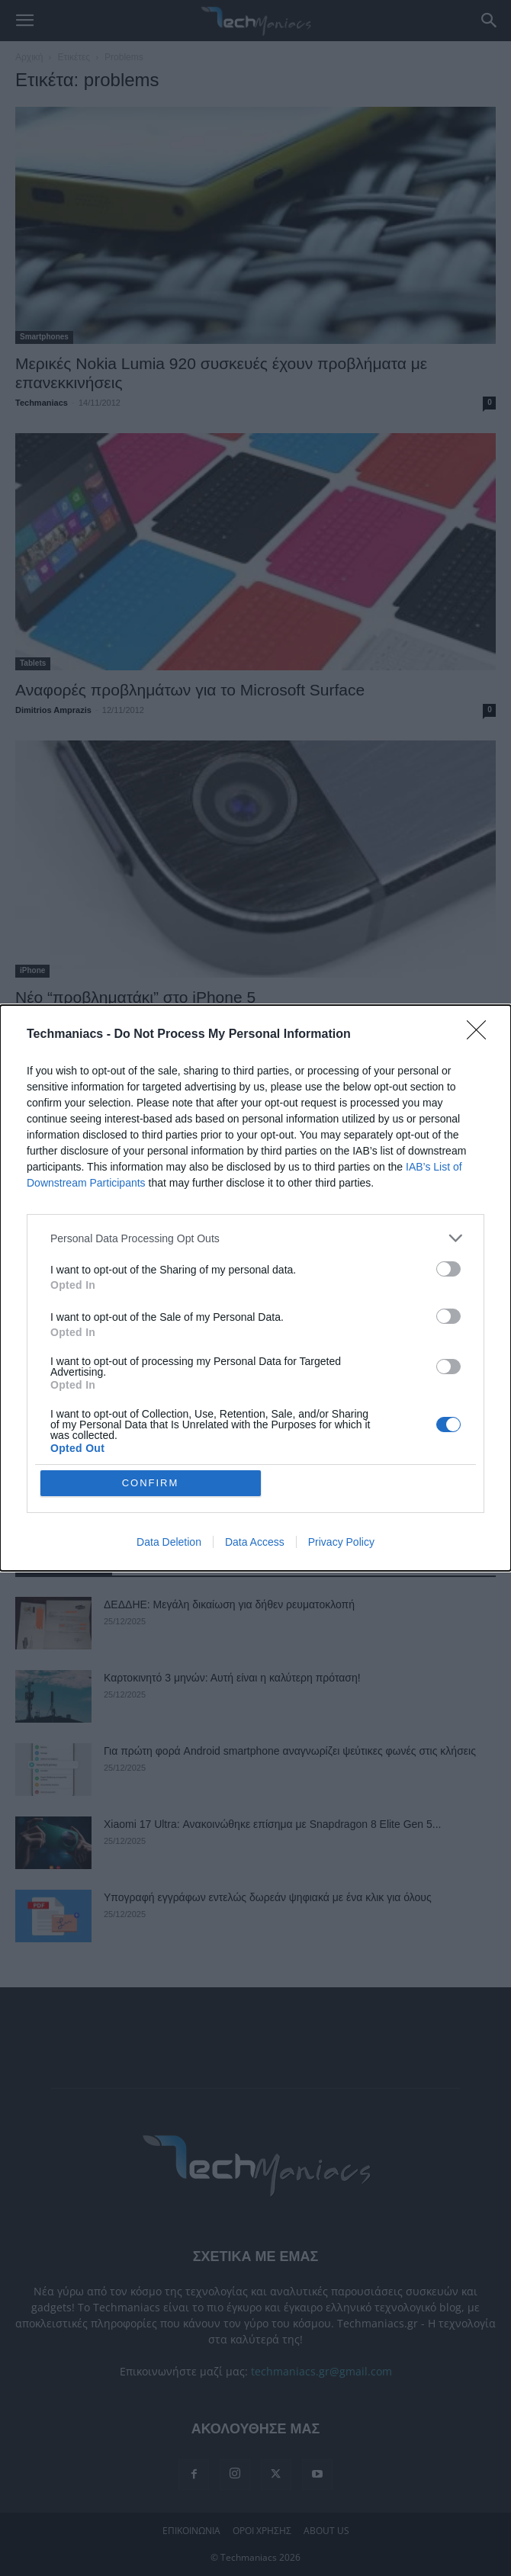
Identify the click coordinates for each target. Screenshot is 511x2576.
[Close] (481, 1034)
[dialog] (255, 1288)
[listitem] (255, 1238)
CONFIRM (150, 1483)
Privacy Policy (341, 1542)
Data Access (254, 1542)
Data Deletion (169, 1542)
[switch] (448, 1269)
